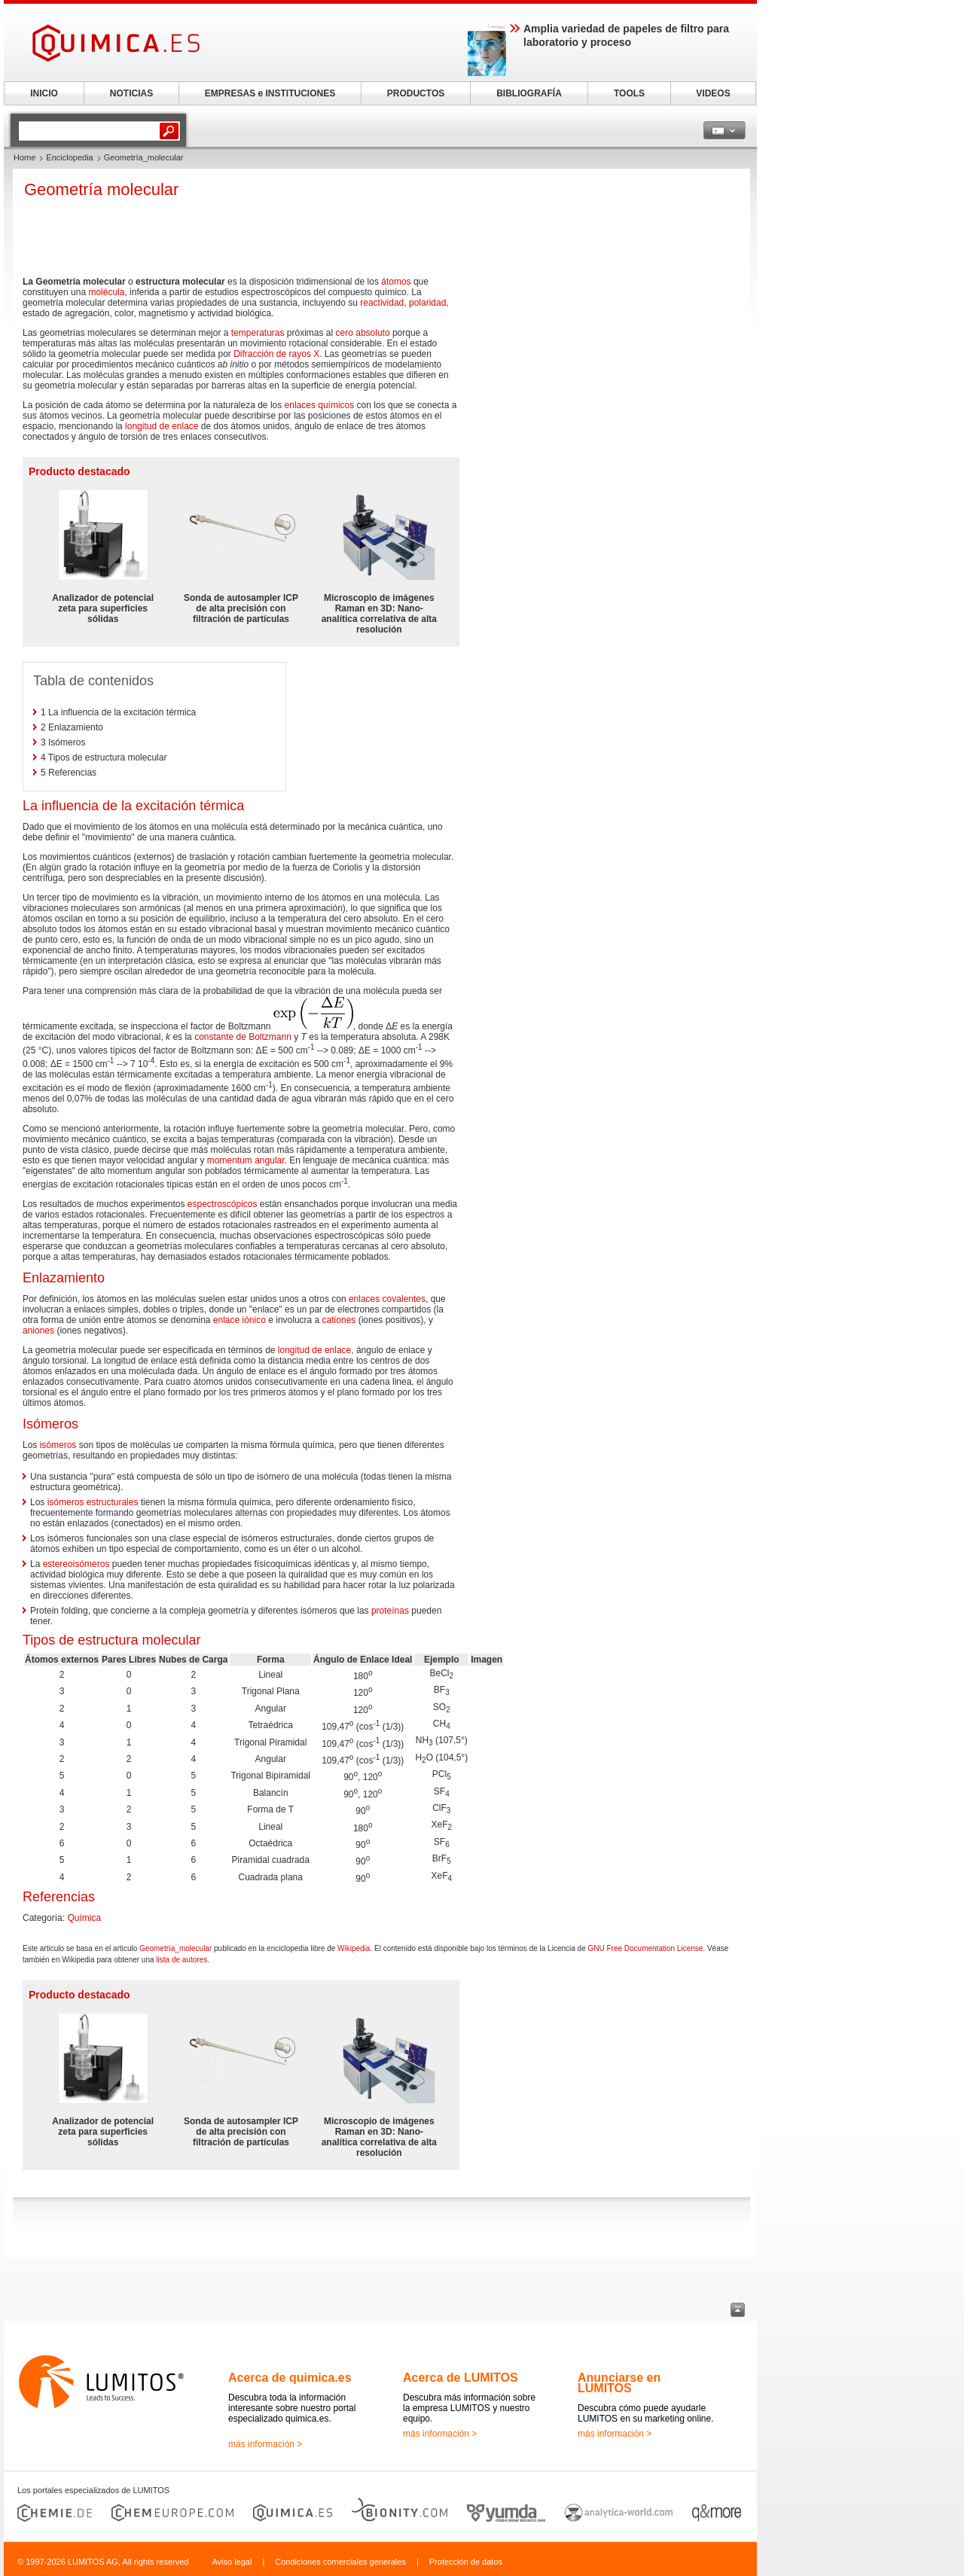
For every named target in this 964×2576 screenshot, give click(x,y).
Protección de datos (465, 2561)
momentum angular (246, 1160)
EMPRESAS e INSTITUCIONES (270, 93)
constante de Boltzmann (242, 1037)
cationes (339, 1320)
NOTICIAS (131, 93)
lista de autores (181, 1960)
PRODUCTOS (415, 93)
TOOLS (629, 93)
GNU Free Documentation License (645, 1948)
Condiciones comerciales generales (340, 2561)
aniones (38, 1330)
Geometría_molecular (175, 1948)
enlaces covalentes (387, 1299)
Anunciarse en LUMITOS (619, 2383)
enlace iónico (239, 1320)
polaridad (427, 302)
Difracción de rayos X (276, 354)
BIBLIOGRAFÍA (529, 93)
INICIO (44, 93)
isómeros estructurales (93, 1502)
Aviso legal (232, 2561)
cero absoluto (363, 333)
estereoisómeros (76, 1564)
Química (84, 1918)
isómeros (58, 1445)
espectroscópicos (223, 1204)
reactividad (382, 302)
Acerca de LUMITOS (460, 2377)
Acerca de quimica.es (290, 2377)
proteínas (390, 1610)
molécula (106, 292)
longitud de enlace (161, 426)
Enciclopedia (69, 157)
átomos (395, 281)
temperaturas (258, 333)
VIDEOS (713, 93)
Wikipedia (353, 1948)
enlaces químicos (320, 405)
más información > (265, 2444)
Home (24, 157)
